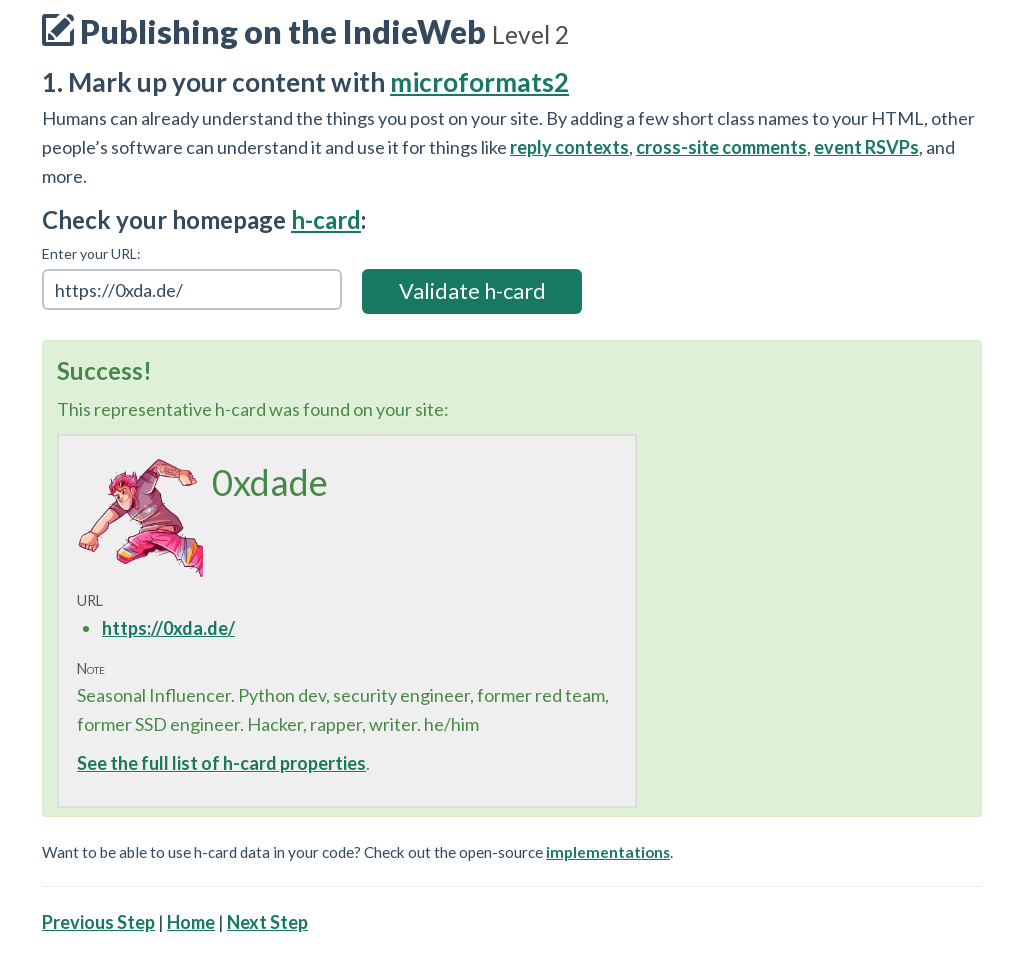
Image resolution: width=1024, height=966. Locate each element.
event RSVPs (866, 147)
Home (191, 922)
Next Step (267, 922)
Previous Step (98, 922)
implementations (608, 852)
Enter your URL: (91, 253)
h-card (326, 219)
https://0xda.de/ (168, 628)
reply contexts (569, 147)
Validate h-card (472, 290)
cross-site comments (721, 147)
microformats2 (479, 82)
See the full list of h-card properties (221, 763)
